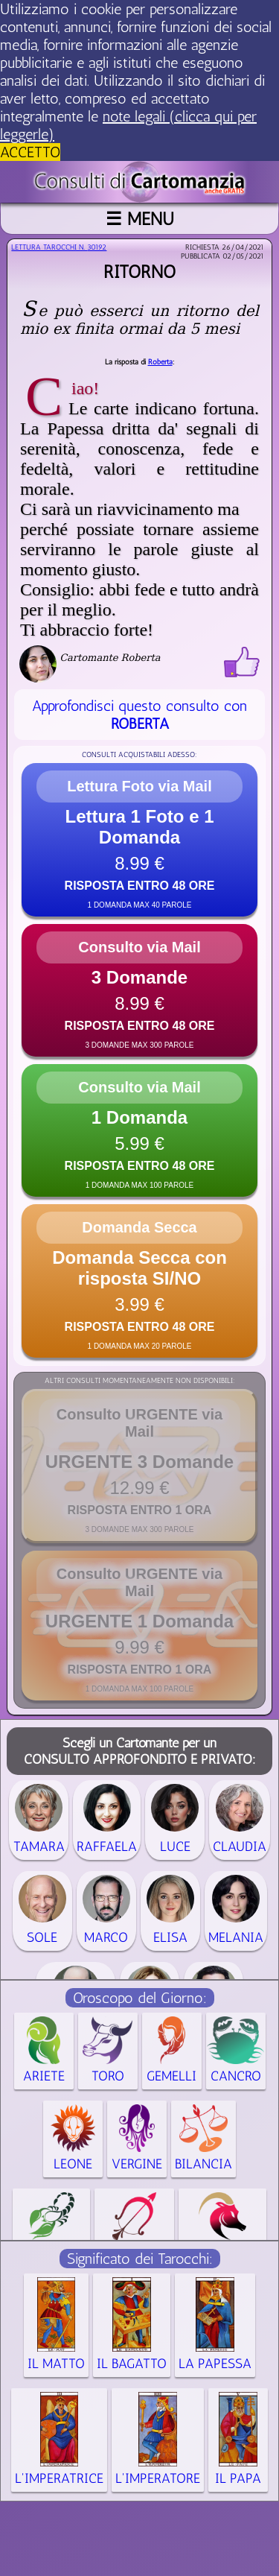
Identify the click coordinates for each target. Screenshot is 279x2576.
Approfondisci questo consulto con (139, 714)
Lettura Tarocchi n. (58, 247)
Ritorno (139, 271)
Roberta (160, 362)
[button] (139, 840)
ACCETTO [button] (30, 152)
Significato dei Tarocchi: (140, 2259)
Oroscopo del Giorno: (140, 1998)
